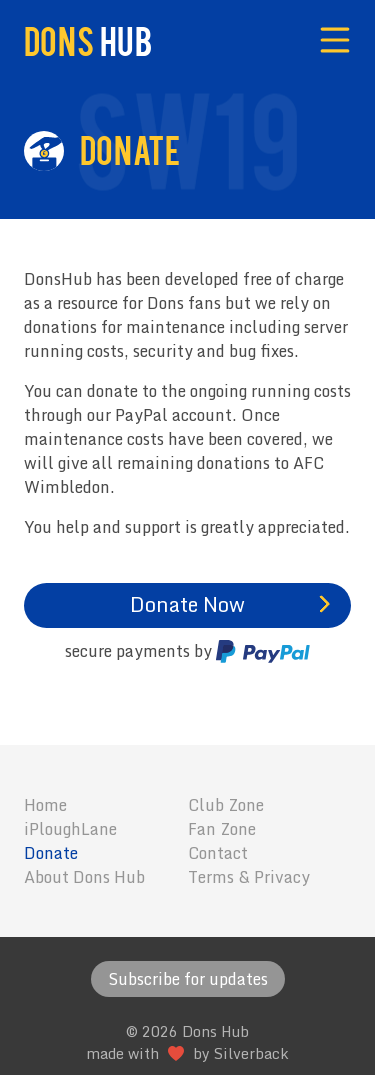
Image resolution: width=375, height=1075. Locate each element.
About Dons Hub (84, 877)
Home (45, 805)
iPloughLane (70, 829)
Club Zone (226, 805)
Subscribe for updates (188, 979)
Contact (218, 853)
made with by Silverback (187, 1053)
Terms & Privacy (249, 877)
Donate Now (187, 604)
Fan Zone (222, 829)
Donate (51, 853)
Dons (88, 40)
